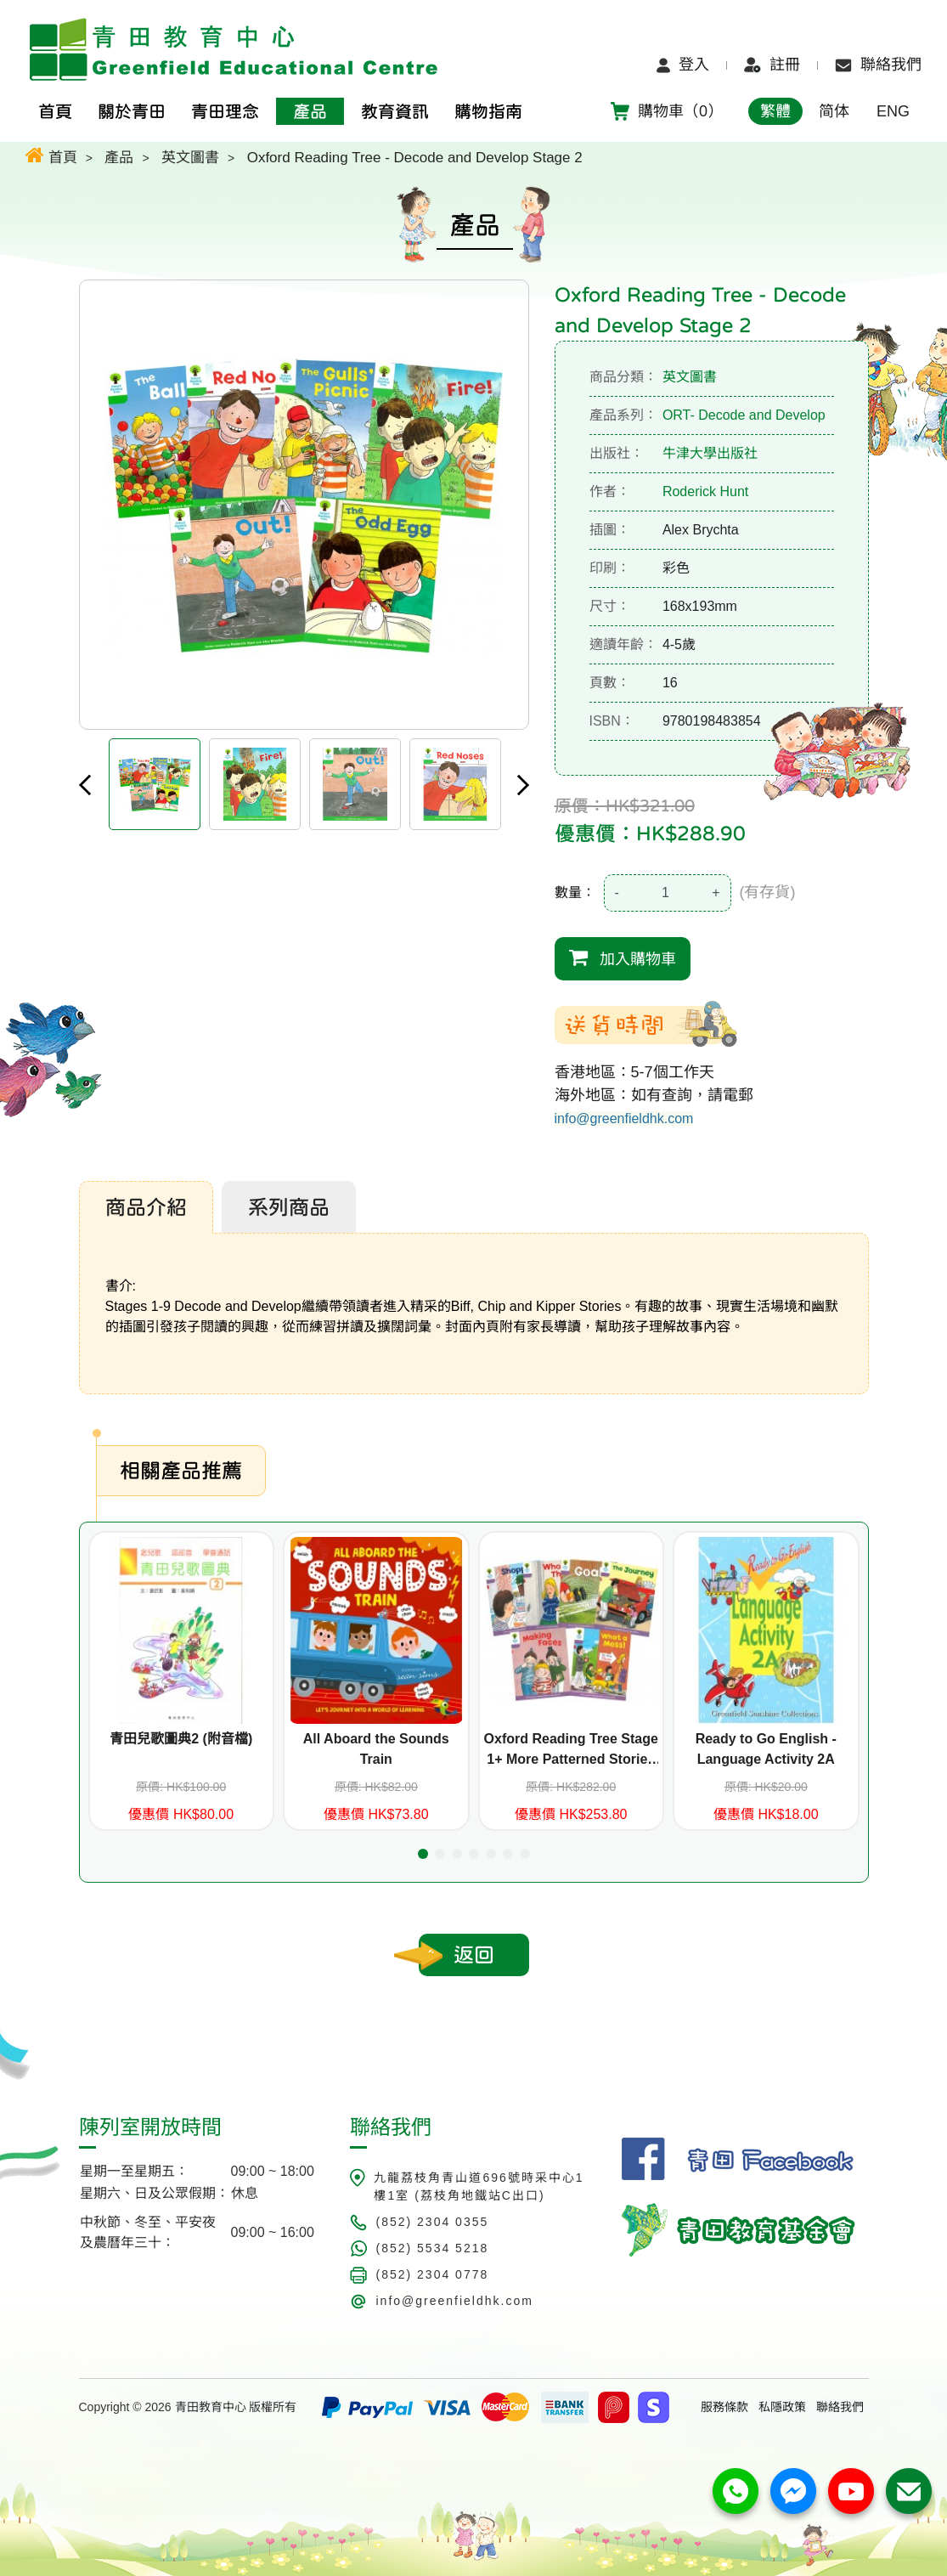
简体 (834, 111)
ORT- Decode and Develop (744, 415)
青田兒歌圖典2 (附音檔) (181, 1738)
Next (523, 785)
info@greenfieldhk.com (624, 1118)
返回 (474, 1955)
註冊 (772, 64)
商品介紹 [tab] (146, 1207)
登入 (683, 64)
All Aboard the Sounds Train (376, 1748)
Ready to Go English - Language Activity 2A (766, 1748)
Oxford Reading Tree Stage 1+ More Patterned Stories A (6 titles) (571, 1750)
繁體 (775, 111)
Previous (85, 785)
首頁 (51, 155)
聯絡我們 (878, 64)
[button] (423, 1854)
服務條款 (724, 2407)
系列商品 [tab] (289, 1207)
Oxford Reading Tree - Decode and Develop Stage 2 (415, 158)
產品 (118, 158)
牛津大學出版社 (710, 453)
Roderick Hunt (705, 491)
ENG (893, 111)
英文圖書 (190, 158)
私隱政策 (782, 2407)
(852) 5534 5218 (431, 2248)
